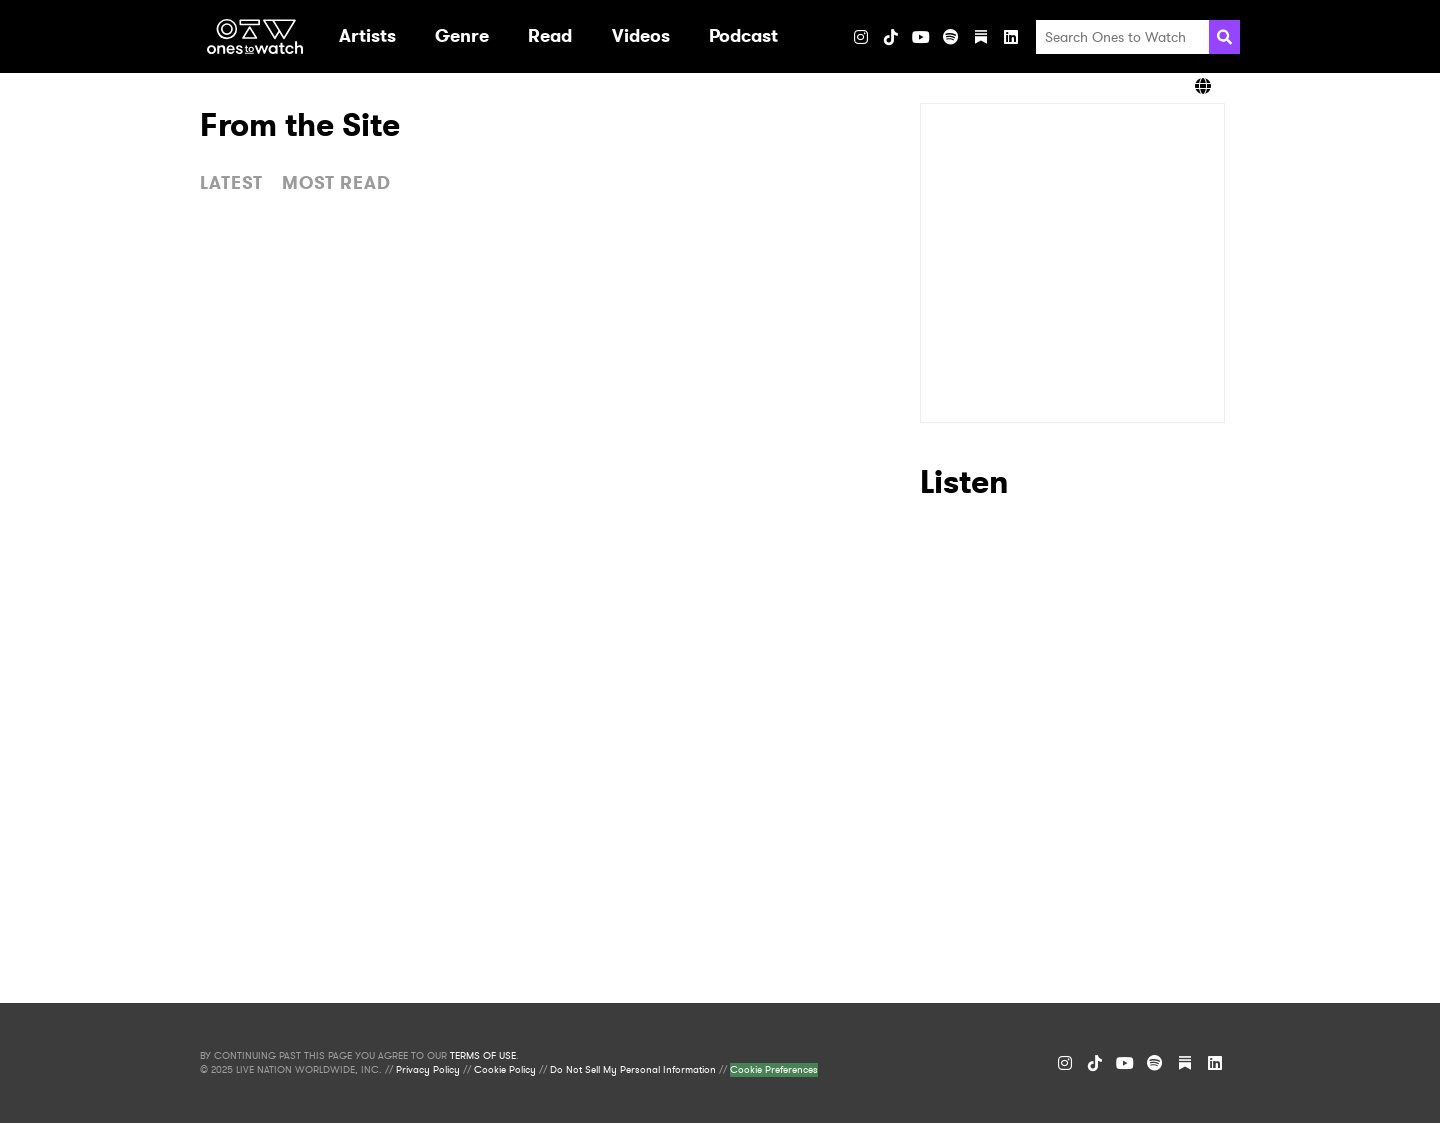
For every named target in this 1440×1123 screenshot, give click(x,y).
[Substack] (981, 37)
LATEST (231, 183)
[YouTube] (921, 37)
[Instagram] (861, 37)
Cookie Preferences (774, 1070)
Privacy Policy (428, 1070)
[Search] (1224, 37)
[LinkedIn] (1011, 37)
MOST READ (336, 183)
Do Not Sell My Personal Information (633, 1070)
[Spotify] (951, 37)
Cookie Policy (505, 1070)
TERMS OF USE (483, 1056)
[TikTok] (891, 37)
